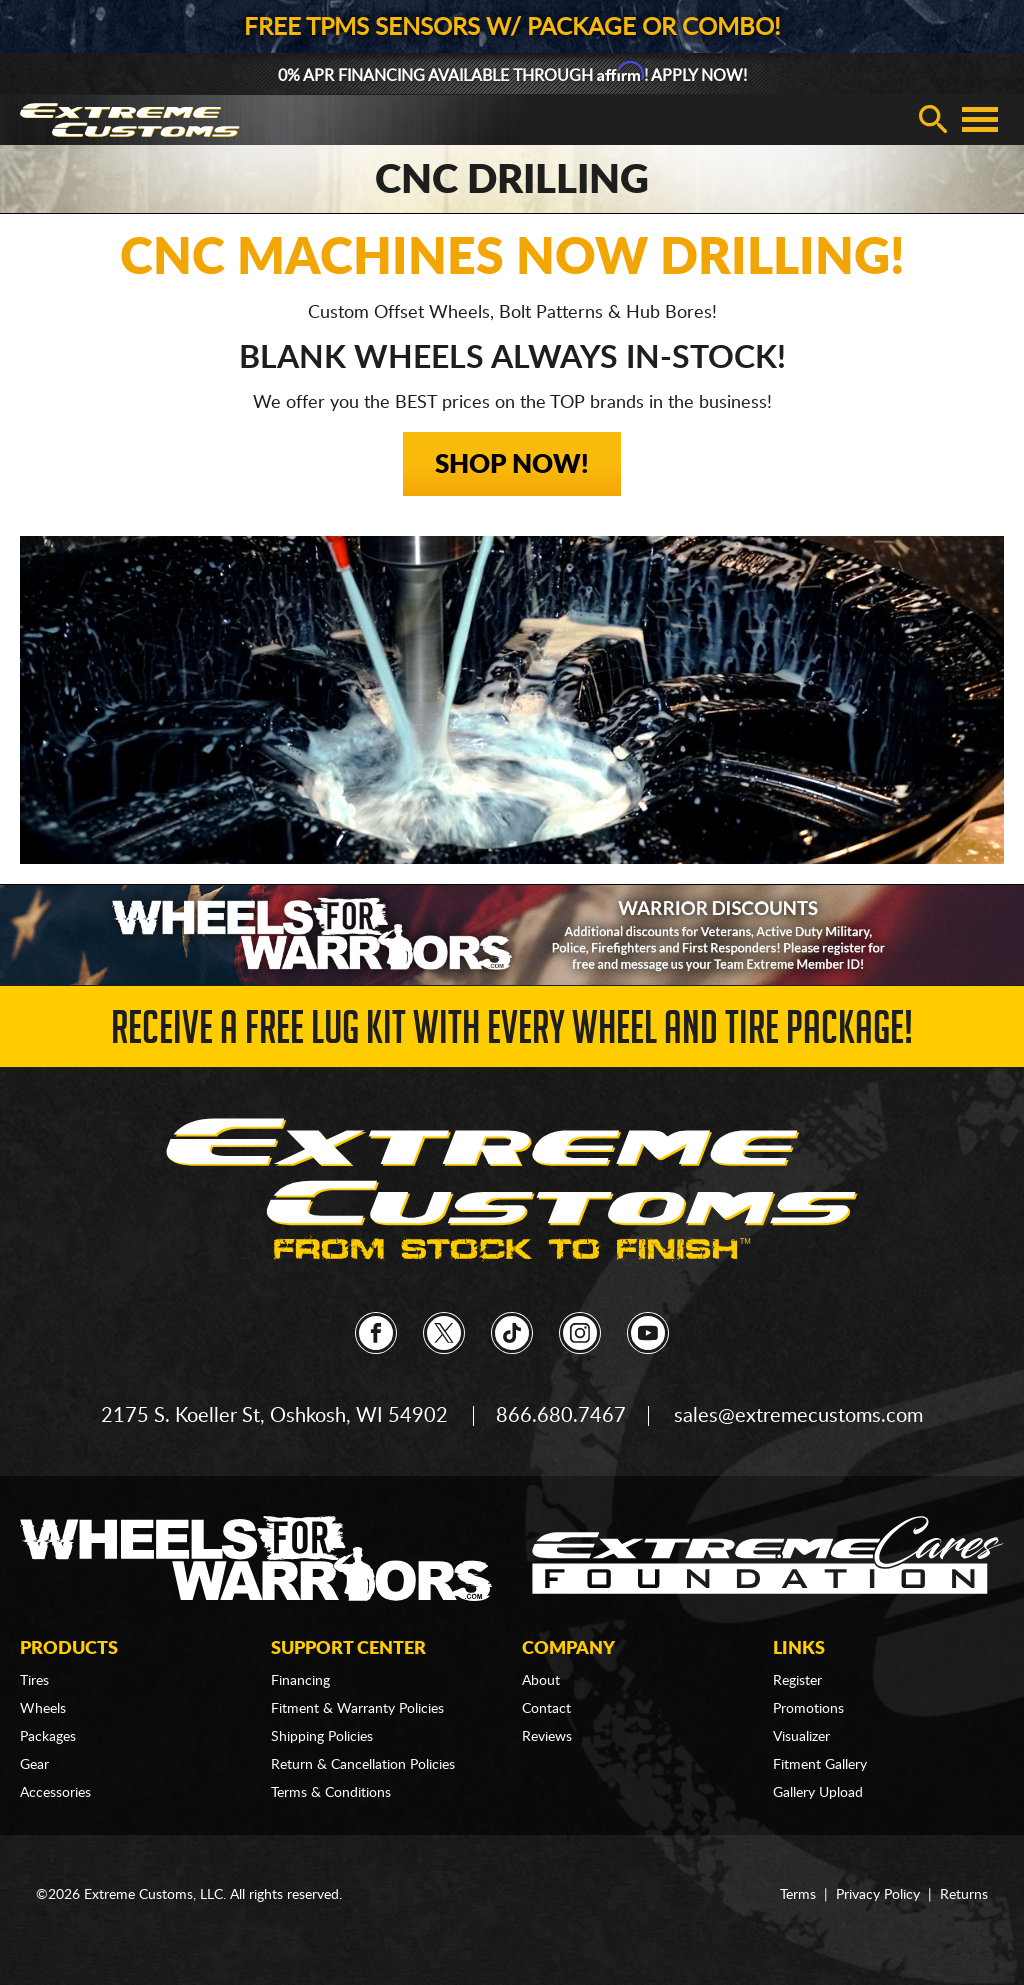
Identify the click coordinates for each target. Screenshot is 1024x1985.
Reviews (547, 1737)
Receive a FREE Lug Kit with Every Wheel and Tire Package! (512, 1033)
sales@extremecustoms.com (798, 1416)
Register (797, 1681)
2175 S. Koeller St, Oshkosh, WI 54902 (274, 1416)
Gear (34, 1765)
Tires (34, 1681)
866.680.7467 (561, 1416)
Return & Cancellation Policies (363, 1765)
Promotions (808, 1709)
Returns (964, 1895)
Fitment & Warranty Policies (357, 1709)
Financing (300, 1681)
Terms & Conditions (331, 1793)
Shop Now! (512, 465)
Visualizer (801, 1737)
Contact (546, 1709)
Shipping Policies (322, 1737)
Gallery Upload (818, 1793)
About (541, 1681)
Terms (798, 1895)
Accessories (55, 1793)
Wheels (43, 1709)
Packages (48, 1737)
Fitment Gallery (820, 1765)
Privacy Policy (878, 1895)
